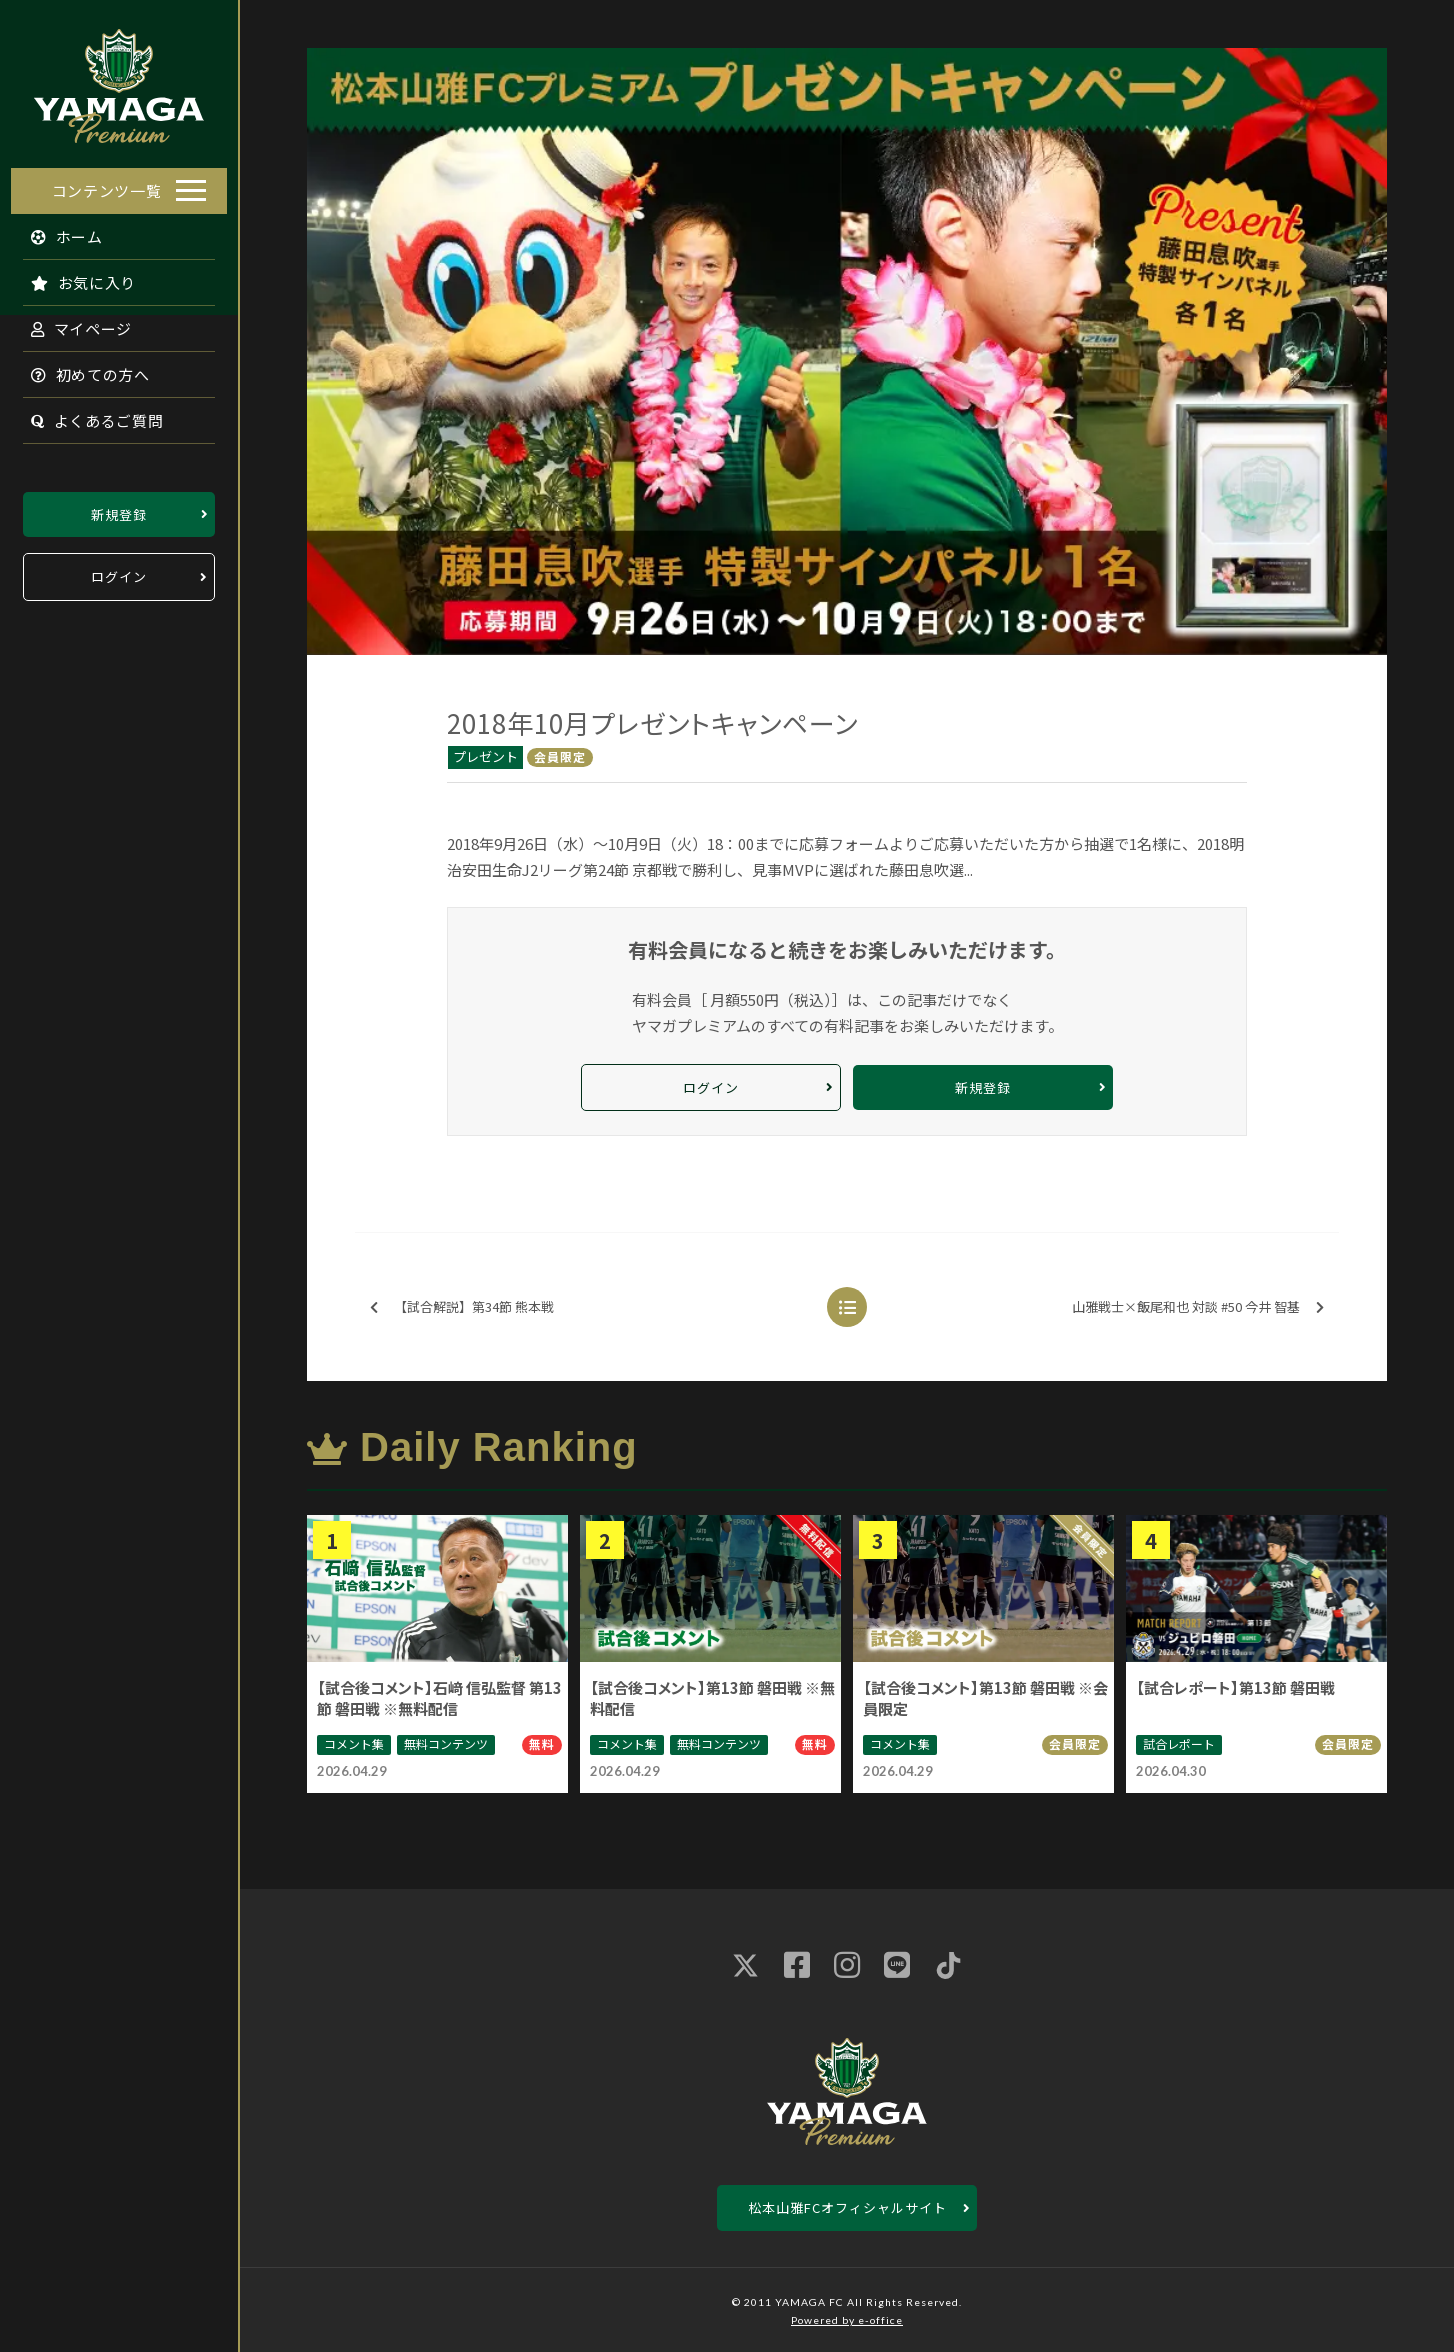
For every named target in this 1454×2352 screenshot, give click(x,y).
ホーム (56, 230)
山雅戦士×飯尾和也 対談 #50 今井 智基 (1198, 1307)
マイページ (71, 322)
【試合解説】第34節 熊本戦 (462, 1307)
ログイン (119, 571)
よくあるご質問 (86, 414)
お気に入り (73, 276)
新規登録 (119, 508)
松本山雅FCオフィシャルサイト (847, 2207)
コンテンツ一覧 (107, 184)
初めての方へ (80, 368)
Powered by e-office (847, 2320)
